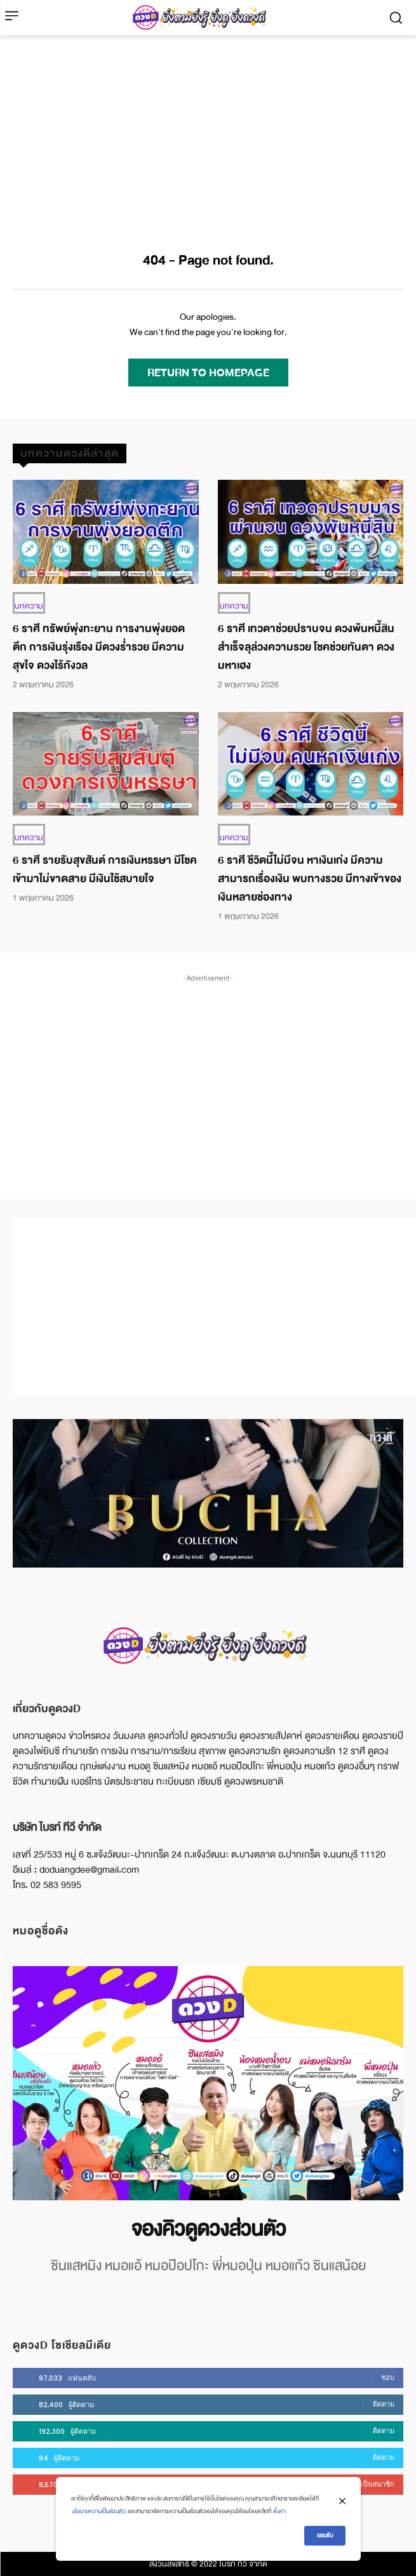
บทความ (29, 606)
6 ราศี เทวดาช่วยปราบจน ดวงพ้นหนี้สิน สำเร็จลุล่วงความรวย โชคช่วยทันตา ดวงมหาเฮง (306, 647)
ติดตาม (383, 2404)
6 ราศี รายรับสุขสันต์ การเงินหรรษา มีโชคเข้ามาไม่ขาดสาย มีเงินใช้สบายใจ (105, 869)
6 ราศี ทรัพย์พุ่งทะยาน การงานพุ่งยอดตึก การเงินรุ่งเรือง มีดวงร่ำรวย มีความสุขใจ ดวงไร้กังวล (99, 647)
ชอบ (387, 2377)
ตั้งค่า (279, 2511)
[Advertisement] (208, 130)
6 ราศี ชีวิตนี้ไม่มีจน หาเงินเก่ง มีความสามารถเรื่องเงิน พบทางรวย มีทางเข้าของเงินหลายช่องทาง (309, 878)
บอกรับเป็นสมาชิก (366, 2484)
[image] (208, 2083)
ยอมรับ (325, 2535)
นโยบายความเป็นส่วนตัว (99, 2511)
